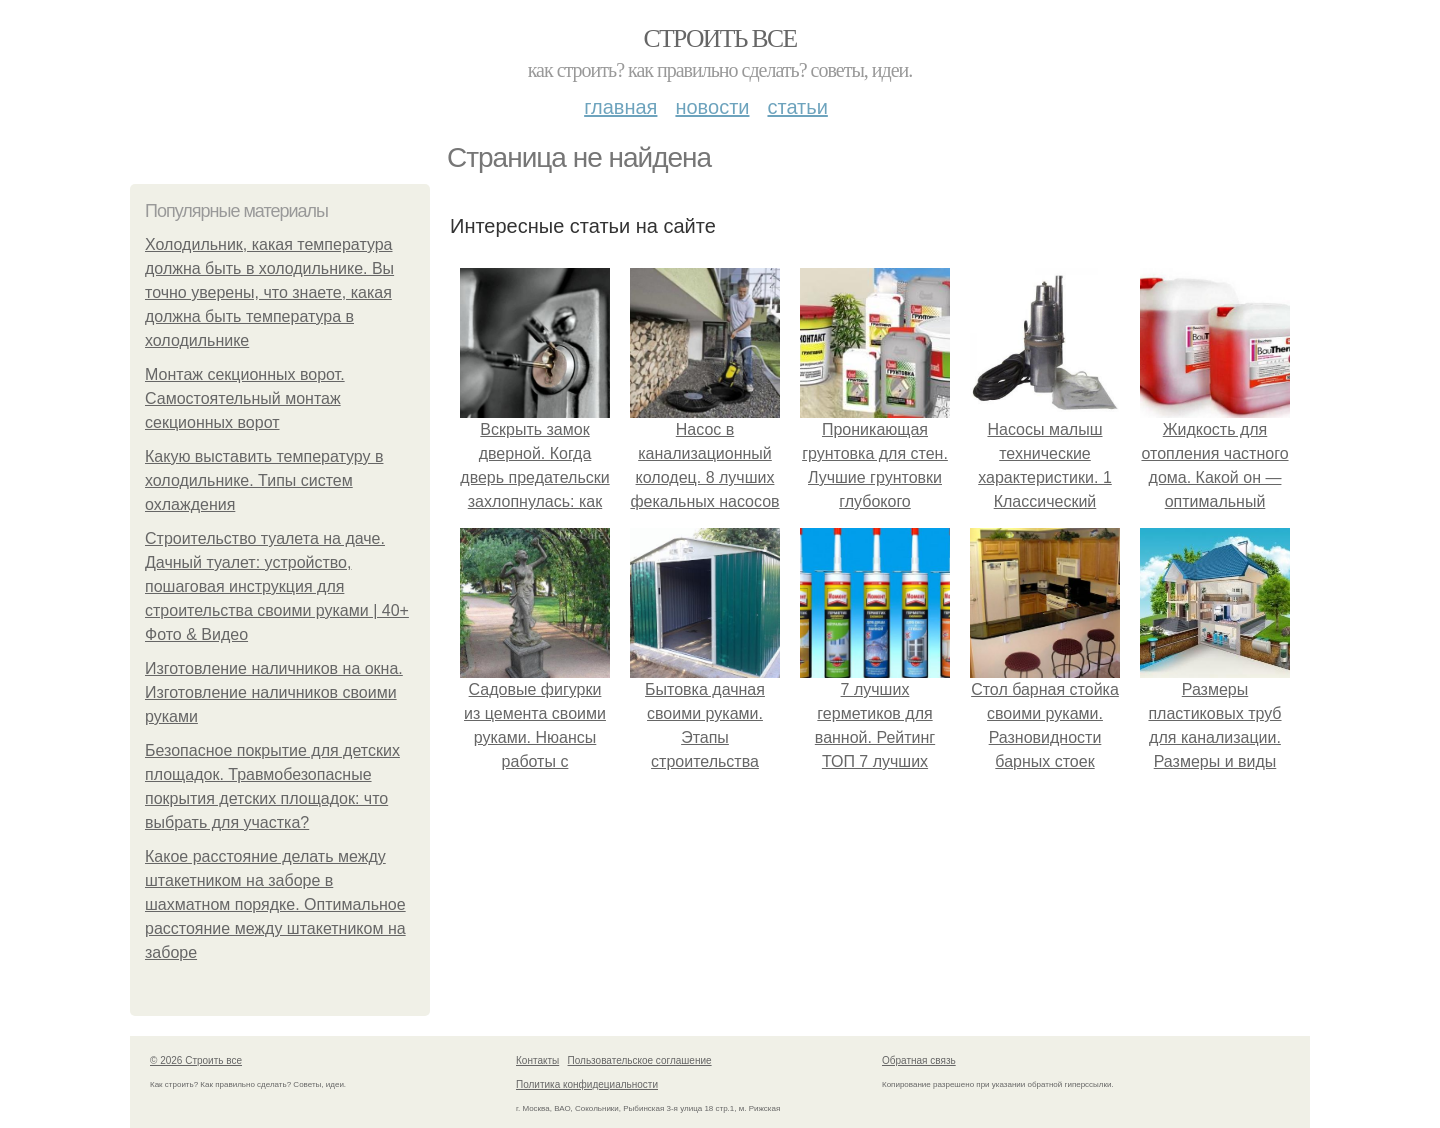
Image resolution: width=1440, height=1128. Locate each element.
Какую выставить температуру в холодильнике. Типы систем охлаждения (264, 480)
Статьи (797, 107)
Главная (620, 107)
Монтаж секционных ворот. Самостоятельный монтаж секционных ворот (245, 398)
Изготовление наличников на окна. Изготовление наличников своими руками (274, 692)
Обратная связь (919, 1060)
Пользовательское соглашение (640, 1060)
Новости (712, 107)
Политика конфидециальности (587, 1084)
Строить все (719, 38)
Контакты (537, 1060)
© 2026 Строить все (196, 1060)
